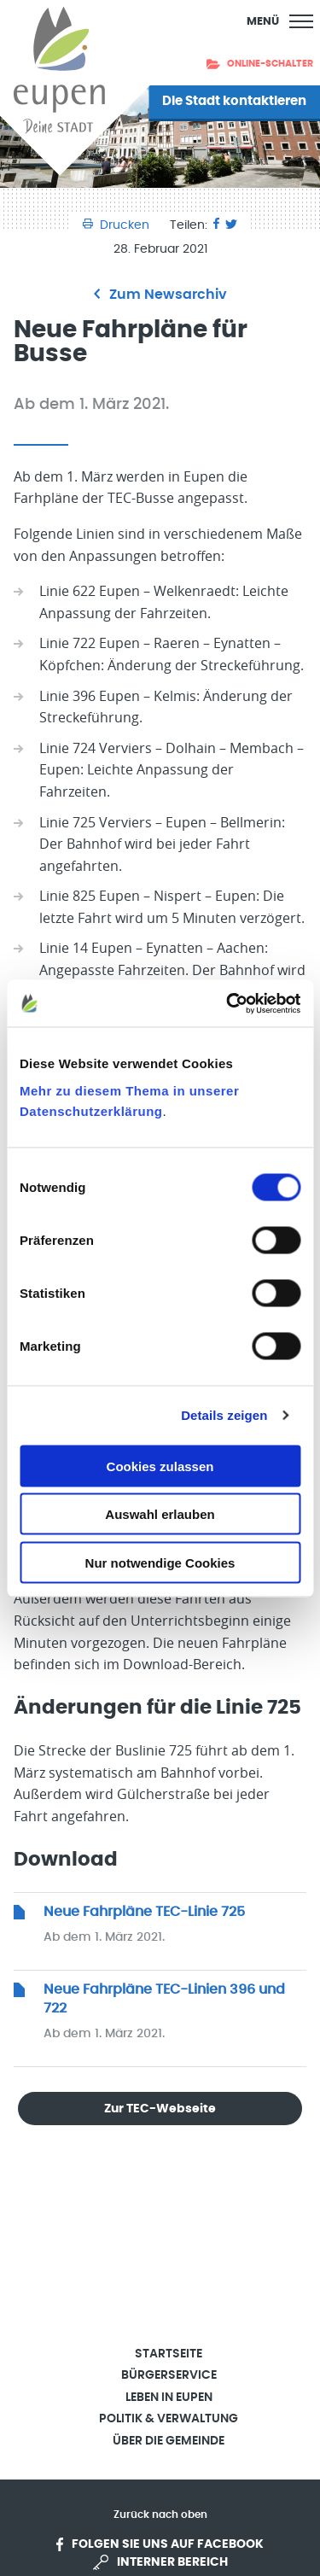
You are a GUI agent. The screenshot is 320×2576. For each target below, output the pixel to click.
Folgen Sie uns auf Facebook (160, 2544)
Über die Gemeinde (168, 2441)
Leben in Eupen (168, 2398)
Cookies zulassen (160, 1465)
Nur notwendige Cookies (160, 1562)
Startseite (168, 2354)
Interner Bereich (160, 2562)
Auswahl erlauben (159, 1514)
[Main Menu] (280, 21)
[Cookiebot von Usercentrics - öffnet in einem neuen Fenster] (227, 1003)
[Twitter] (231, 225)
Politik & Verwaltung (168, 2419)
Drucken (118, 225)
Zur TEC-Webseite (160, 2108)
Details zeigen (224, 1415)
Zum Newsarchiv (160, 294)
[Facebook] (216, 225)
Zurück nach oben (160, 2514)
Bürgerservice (169, 2375)
